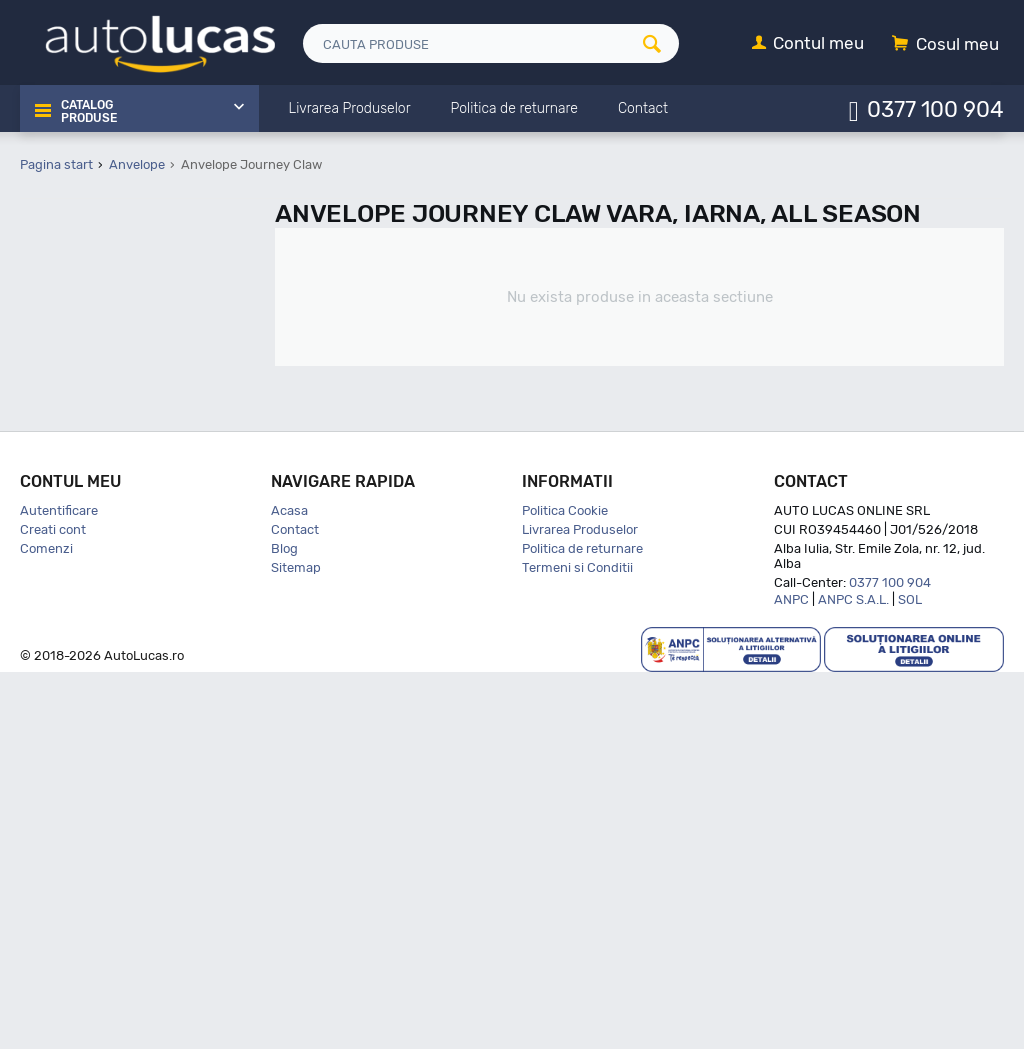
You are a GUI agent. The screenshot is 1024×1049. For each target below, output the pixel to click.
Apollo (84, 494)
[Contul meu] (808, 44)
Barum (86, 623)
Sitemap (296, 944)
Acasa (289, 887)
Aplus (83, 468)
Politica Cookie (565, 887)
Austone (91, 572)
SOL (910, 976)
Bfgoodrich (99, 701)
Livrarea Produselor (580, 906)
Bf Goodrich (101, 649)
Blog (284, 925)
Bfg (77, 675)
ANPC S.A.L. (853, 976)
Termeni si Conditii (577, 944)
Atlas (81, 546)
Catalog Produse (88, 110)
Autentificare (59, 887)
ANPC (791, 976)
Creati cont (53, 906)
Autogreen (98, 597)
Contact (295, 906)
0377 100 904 (935, 108)
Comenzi (46, 925)
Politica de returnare (582, 925)
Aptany (88, 520)
